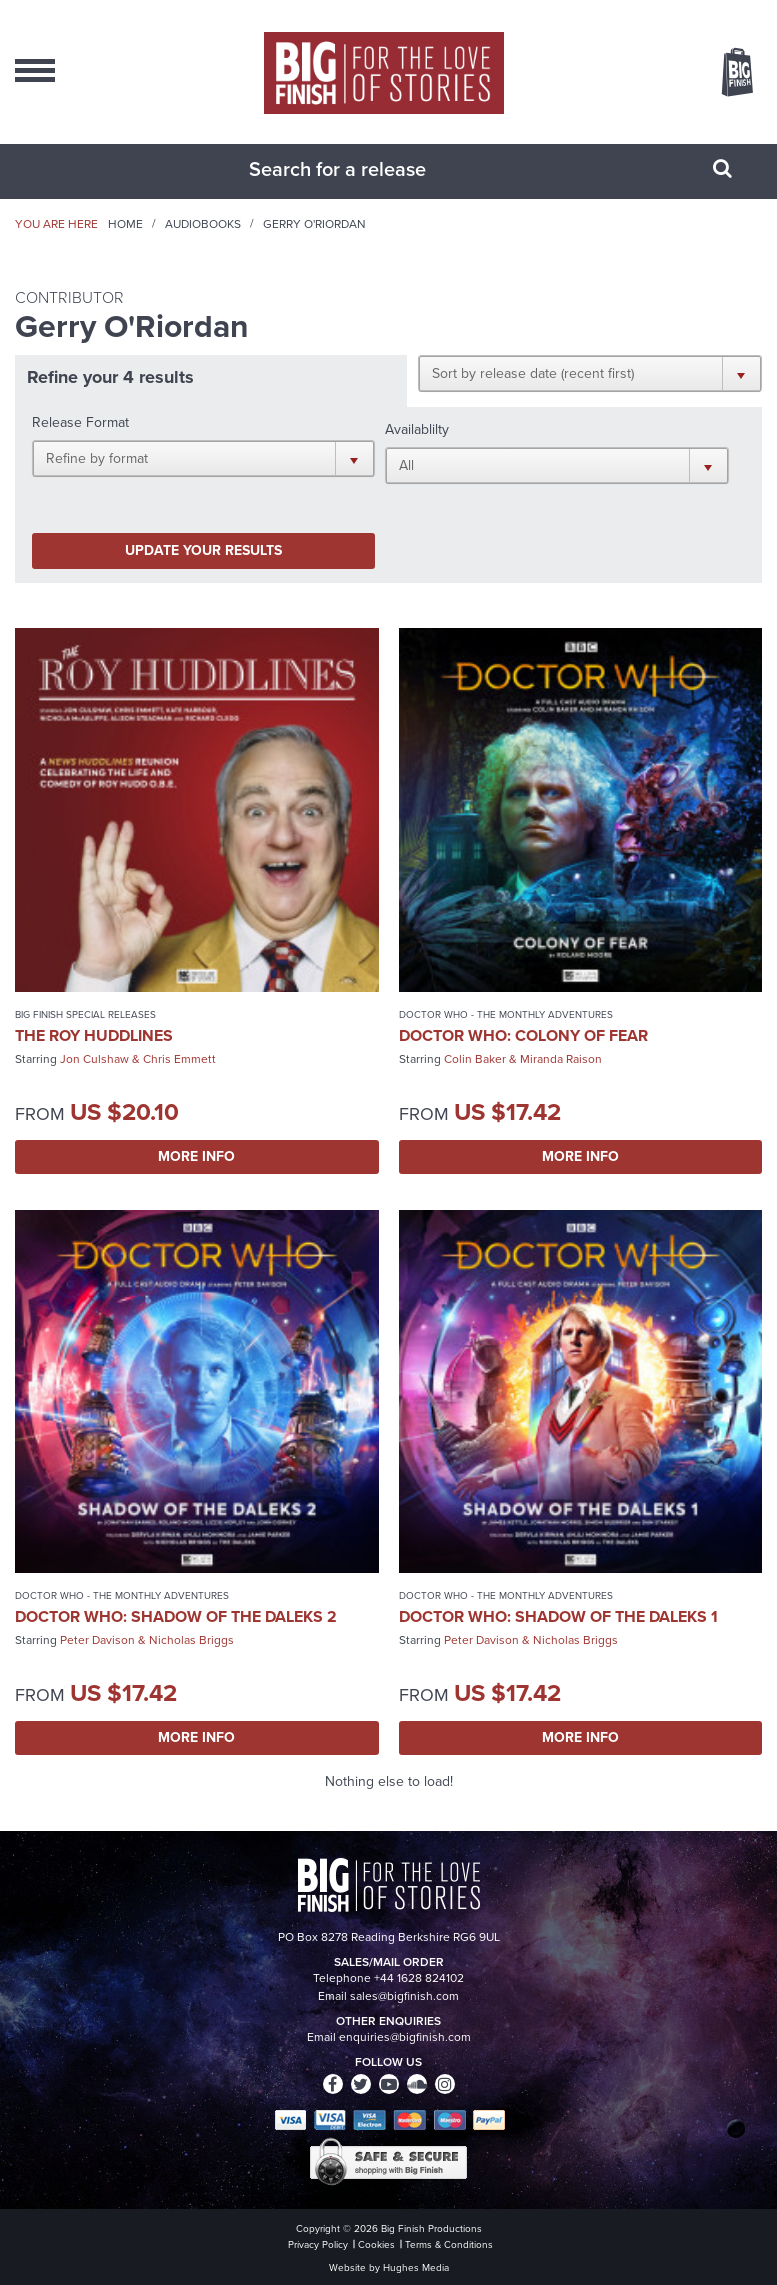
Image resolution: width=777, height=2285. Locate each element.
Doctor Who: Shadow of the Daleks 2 (176, 1616)
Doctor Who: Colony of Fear (523, 1035)
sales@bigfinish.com (404, 1996)
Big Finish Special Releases (85, 1014)
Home (125, 224)
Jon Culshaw (94, 1059)
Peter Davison (97, 1640)
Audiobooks (203, 224)
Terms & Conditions (449, 2244)
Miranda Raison (561, 1059)
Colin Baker (475, 1059)
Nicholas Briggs (191, 1640)
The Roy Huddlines (94, 1035)
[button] (590, 373)
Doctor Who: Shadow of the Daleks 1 (558, 1616)
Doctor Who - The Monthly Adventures (506, 1014)
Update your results (203, 550)
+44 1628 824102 (419, 1978)
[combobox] (364, 169)
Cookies (376, 2244)
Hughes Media (416, 2267)
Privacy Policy (318, 2244)
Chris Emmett (179, 1059)
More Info (196, 1156)
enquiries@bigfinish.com (405, 2037)
